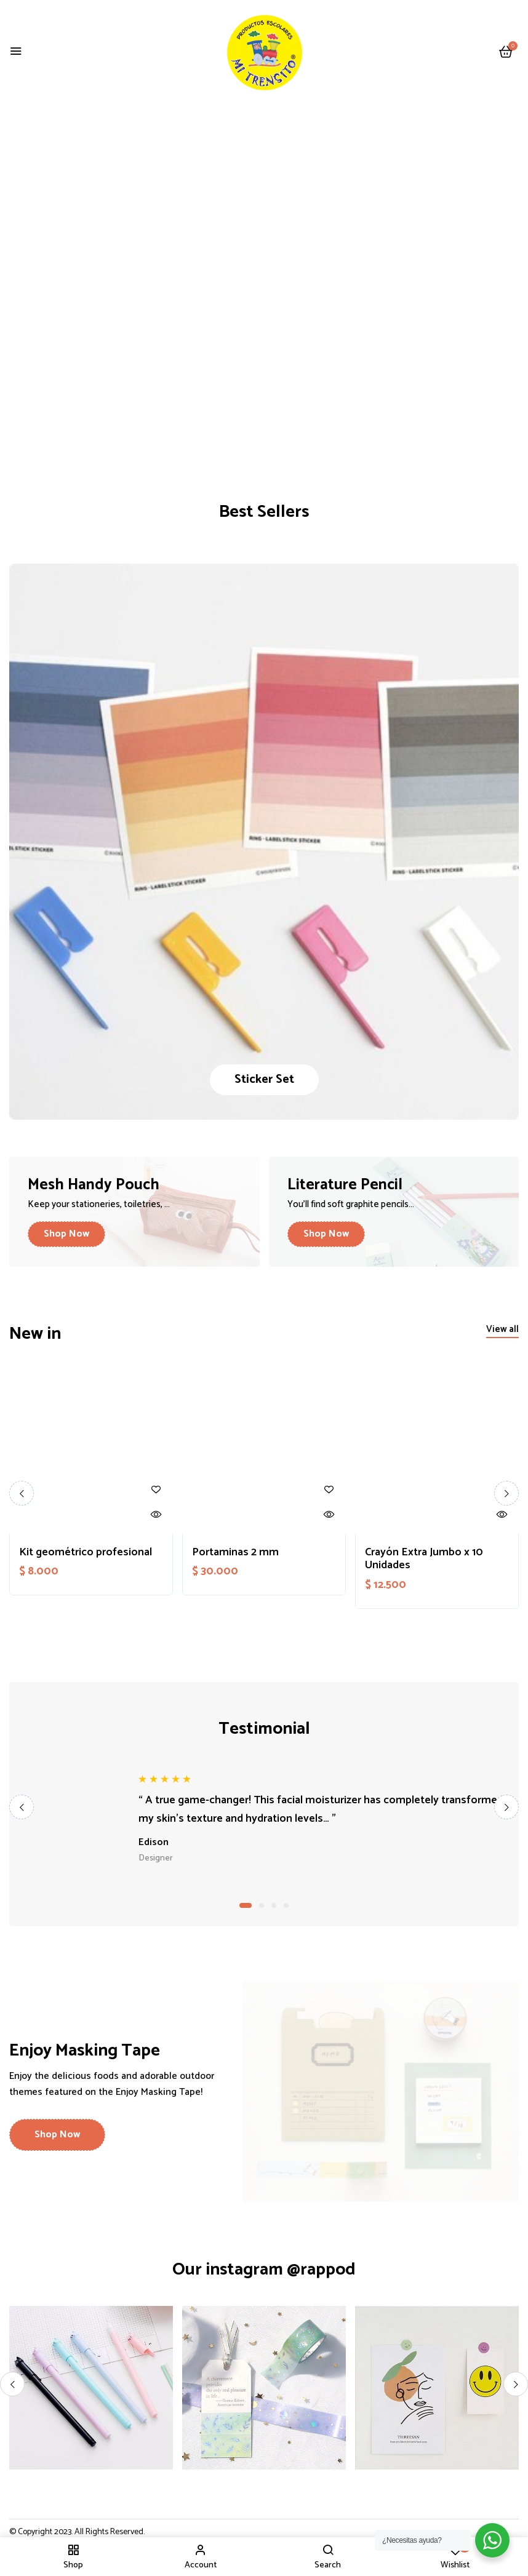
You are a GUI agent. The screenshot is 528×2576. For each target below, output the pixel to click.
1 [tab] (245, 1905)
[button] (506, 53)
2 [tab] (261, 1905)
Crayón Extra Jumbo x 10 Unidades (424, 1559)
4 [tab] (286, 1905)
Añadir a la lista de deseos (156, 1490)
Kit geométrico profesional (85, 1553)
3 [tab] (273, 1905)
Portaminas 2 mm (235, 1553)
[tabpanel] (264, 1819)
